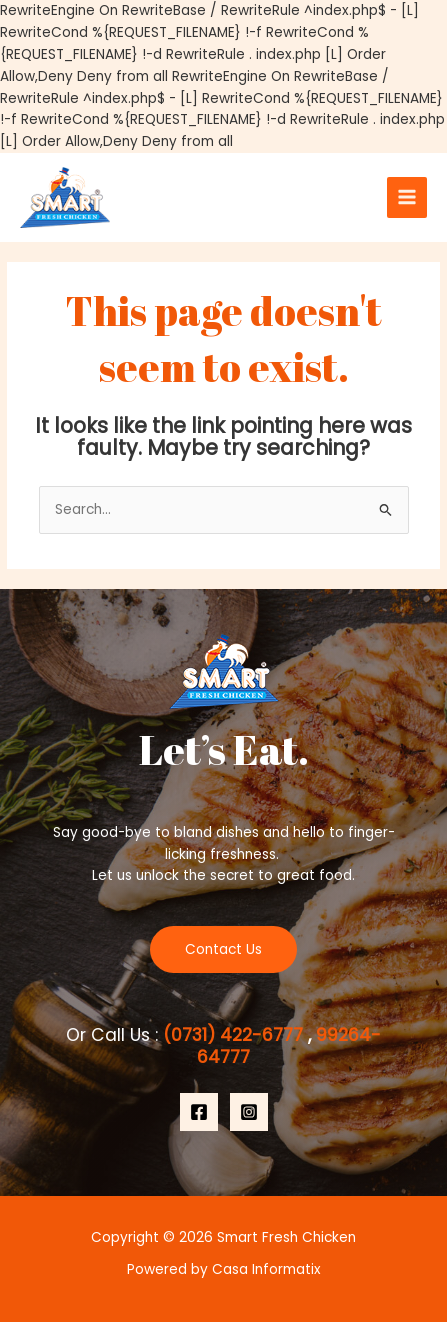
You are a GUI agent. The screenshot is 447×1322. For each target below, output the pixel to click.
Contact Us (223, 949)
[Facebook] (199, 1112)
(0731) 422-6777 (235, 1035)
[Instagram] (249, 1112)
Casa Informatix (266, 1269)
